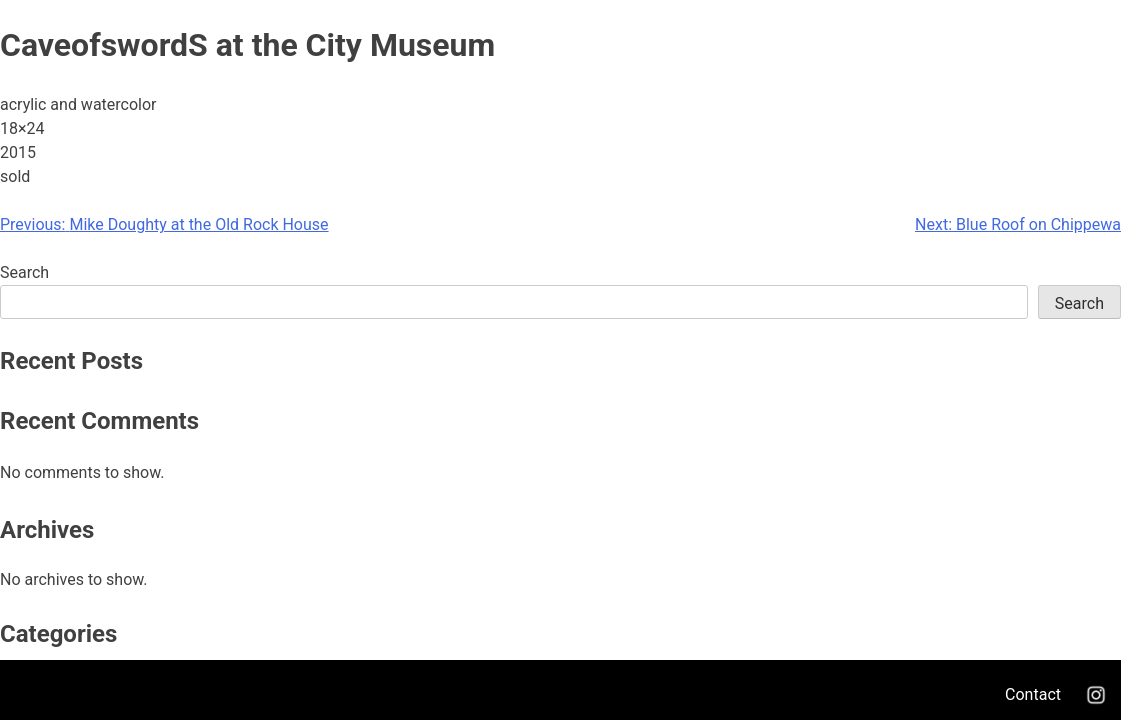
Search (24, 272)
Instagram (1096, 695)
